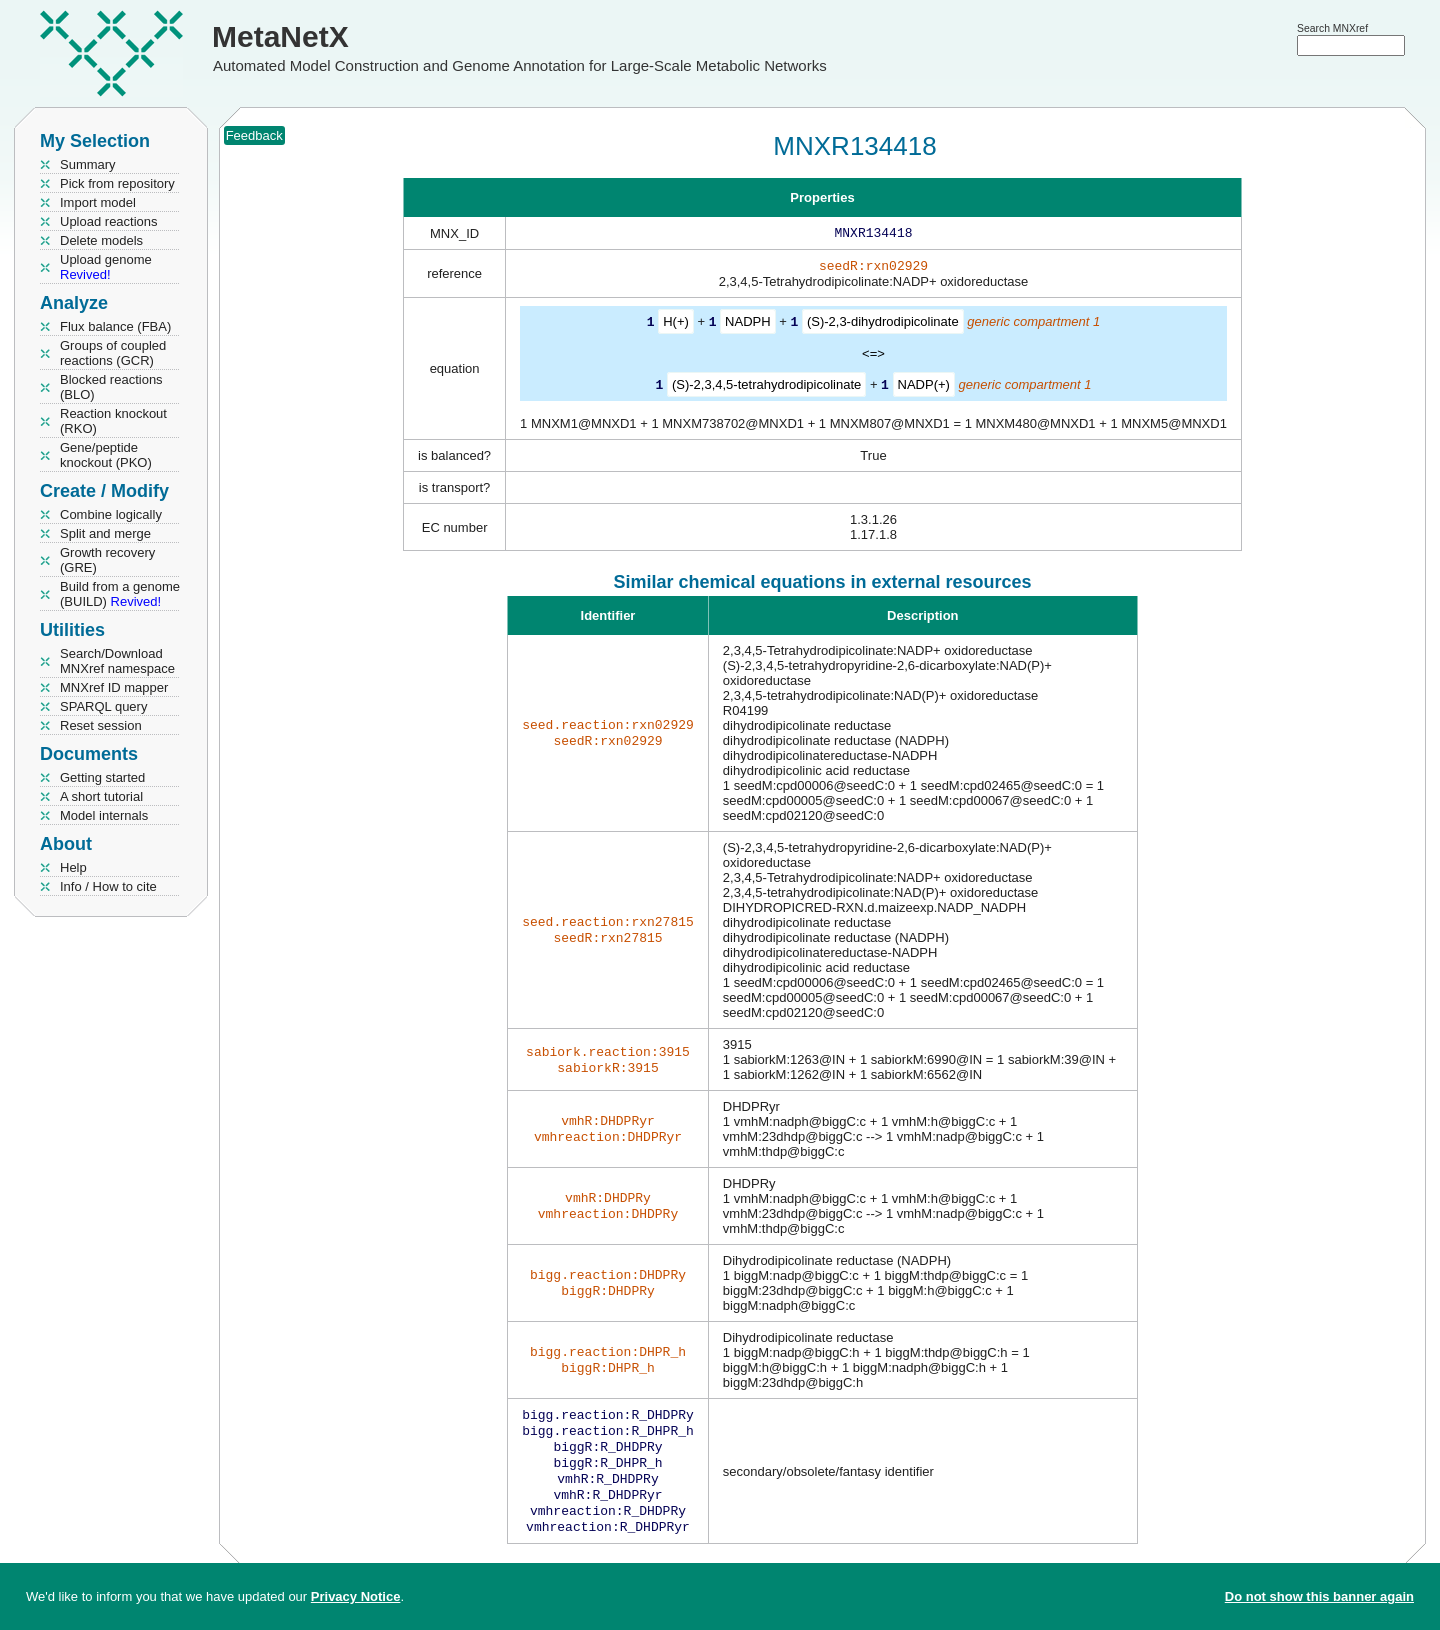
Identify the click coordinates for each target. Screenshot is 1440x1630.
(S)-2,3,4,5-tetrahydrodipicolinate (766, 387)
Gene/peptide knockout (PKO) (106, 455)
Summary (88, 164)
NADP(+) (924, 387)
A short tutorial (101, 796)
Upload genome (106, 267)
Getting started (102, 777)
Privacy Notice (356, 1596)
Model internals (104, 815)
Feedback (254, 135)
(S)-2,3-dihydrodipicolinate (883, 325)
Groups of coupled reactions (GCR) (113, 353)
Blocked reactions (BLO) (111, 387)
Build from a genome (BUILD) (120, 594)
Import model (98, 202)
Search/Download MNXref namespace (117, 661)
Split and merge (105, 533)
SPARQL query (103, 706)
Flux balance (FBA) (115, 326)
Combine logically (111, 514)
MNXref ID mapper (114, 687)
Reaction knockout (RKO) (113, 421)
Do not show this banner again (1319, 1596)
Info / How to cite (108, 886)
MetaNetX (280, 36)
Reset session (101, 725)
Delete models (101, 240)
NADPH (748, 325)
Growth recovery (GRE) (107, 560)
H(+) (676, 325)
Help (73, 867)
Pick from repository (117, 183)
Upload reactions (109, 221)
